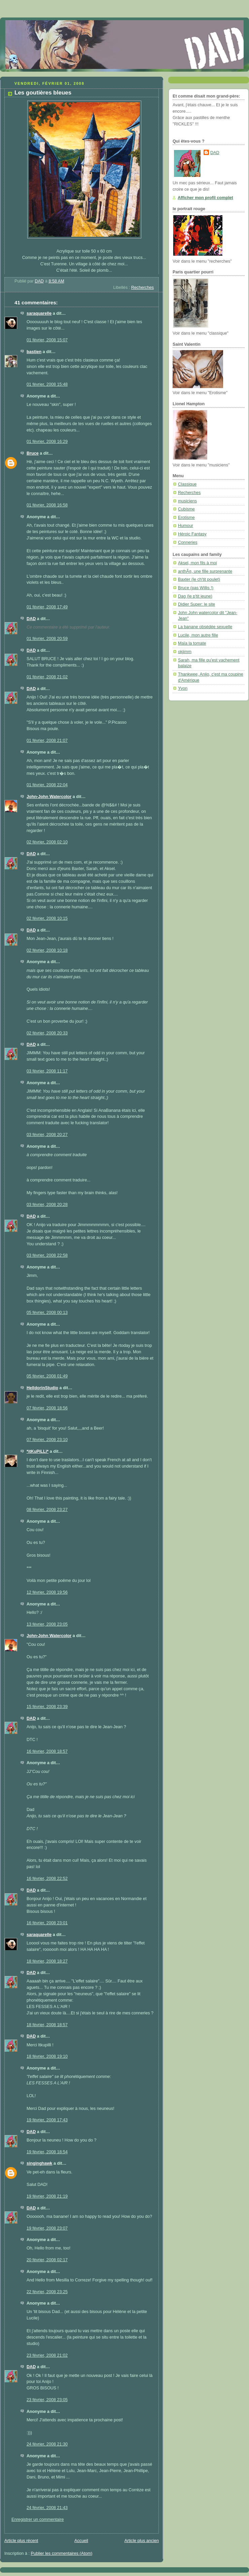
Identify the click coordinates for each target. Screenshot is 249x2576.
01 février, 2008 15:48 (47, 384)
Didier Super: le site (196, 604)
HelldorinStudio (42, 1388)
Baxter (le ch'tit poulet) (199, 579)
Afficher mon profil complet (205, 197)
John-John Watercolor (49, 796)
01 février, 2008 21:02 (47, 677)
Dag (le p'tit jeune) (195, 596)
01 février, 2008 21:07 (47, 740)
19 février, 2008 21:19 (47, 2196)
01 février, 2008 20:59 (47, 638)
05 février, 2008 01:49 (47, 1376)
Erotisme (186, 517)
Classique (187, 484)
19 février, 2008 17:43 (47, 2120)
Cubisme (186, 509)
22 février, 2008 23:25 (47, 2291)
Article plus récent (21, 2540)
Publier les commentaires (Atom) (62, 2553)
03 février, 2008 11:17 (47, 1071)
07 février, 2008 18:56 (47, 1408)
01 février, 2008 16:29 (47, 441)
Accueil (81, 2540)
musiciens (187, 501)
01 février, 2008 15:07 (47, 340)
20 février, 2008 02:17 (47, 2260)
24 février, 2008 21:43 (47, 2507)
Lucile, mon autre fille (198, 635)
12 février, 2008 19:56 (47, 1592)
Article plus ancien (141, 2540)
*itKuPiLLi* (37, 1451)
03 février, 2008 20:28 (47, 1204)
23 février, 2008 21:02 (47, 2355)
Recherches (142, 287)
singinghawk (39, 2163)
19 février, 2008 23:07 (47, 2228)
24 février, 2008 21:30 (47, 2444)
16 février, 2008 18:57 (47, 1751)
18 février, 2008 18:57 (47, 2024)
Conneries (187, 542)
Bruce (33, 453)
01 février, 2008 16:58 (47, 505)
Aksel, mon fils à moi (197, 563)
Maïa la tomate (192, 643)
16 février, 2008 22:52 (47, 1878)
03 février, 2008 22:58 (47, 1255)
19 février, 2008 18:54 (47, 2152)
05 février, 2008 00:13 (47, 1312)
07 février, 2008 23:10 (47, 1439)
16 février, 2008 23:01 (47, 1923)
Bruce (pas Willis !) (195, 587)
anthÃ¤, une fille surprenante (205, 571)
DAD (31, 618)
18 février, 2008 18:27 (47, 1961)
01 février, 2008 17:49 (47, 607)
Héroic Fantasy (192, 534)
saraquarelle (39, 313)
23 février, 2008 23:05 (47, 2399)
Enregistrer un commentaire (37, 2519)
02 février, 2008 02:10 (47, 842)
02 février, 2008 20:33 (47, 1033)
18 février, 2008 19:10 (47, 2056)
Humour (185, 525)
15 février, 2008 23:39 (47, 1706)
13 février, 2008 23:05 (47, 1624)
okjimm (184, 651)
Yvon (182, 688)
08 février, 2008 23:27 (47, 1509)
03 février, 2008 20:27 (47, 1134)
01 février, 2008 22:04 (47, 785)
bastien (34, 351)
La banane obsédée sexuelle (205, 626)
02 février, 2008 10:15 (47, 918)
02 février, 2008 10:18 (47, 950)
